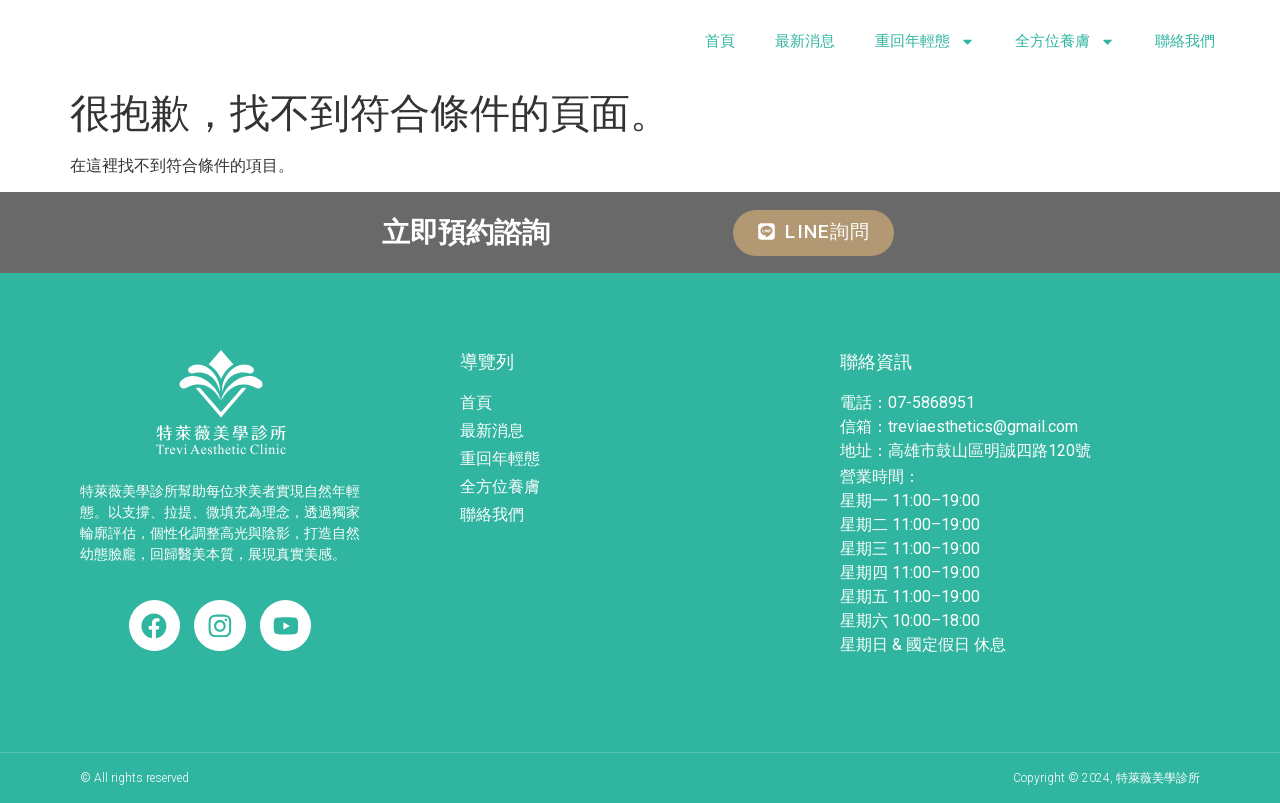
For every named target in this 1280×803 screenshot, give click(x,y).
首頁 (720, 41)
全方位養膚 (1065, 41)
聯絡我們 (1185, 41)
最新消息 (805, 41)
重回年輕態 (925, 41)
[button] (813, 233)
